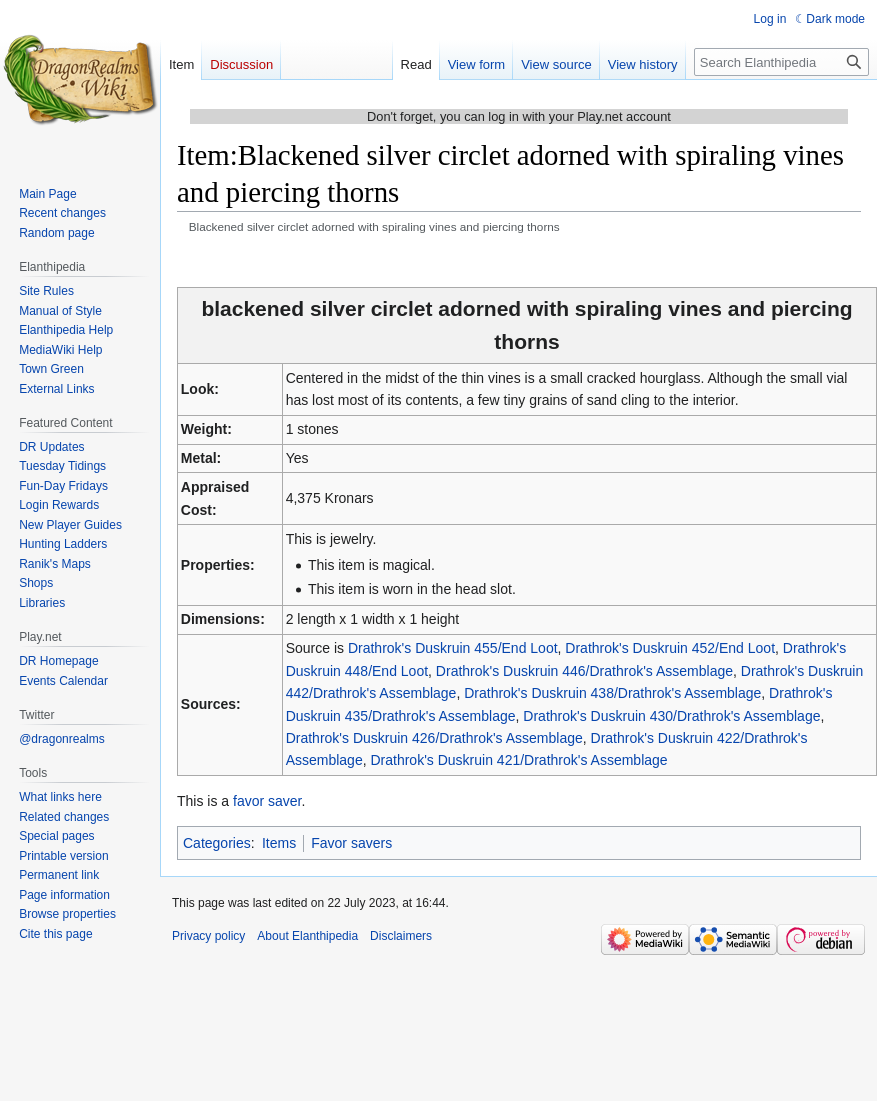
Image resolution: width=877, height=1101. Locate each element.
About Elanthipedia (307, 936)
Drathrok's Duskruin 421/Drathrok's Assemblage (518, 760)
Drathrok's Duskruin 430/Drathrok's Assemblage (671, 716)
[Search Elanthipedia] (781, 62)
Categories (217, 843)
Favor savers (351, 843)
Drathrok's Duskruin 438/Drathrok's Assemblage (612, 693)
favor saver (267, 801)
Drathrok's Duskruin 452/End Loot (670, 648)
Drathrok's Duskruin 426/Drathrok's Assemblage (434, 738)
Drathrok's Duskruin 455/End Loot (453, 648)
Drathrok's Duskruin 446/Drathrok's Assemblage (584, 671)
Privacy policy (208, 936)
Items (279, 843)
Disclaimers (401, 936)
